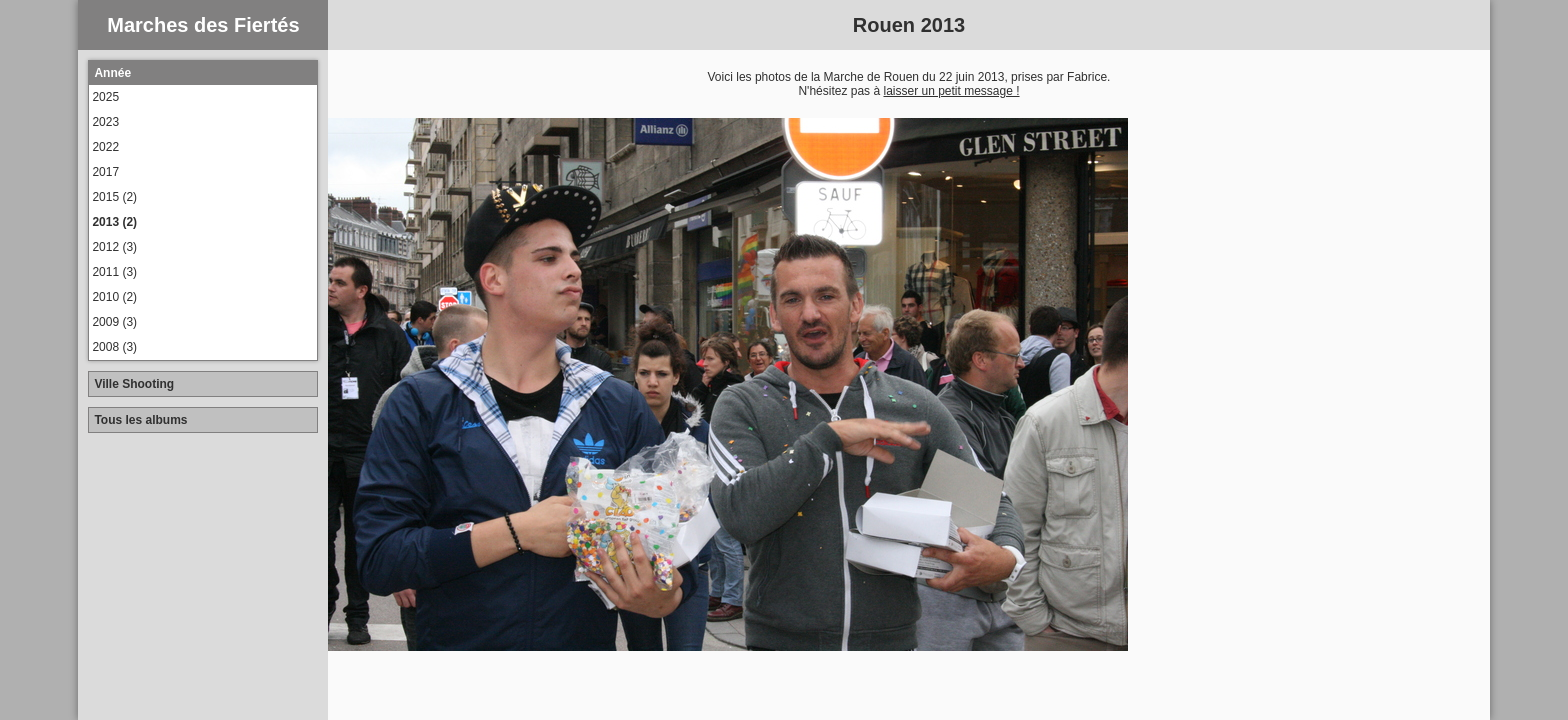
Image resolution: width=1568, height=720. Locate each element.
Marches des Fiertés (203, 25)
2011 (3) (114, 272)
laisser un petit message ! (951, 91)
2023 (105, 122)
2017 (105, 172)
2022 (105, 147)
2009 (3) (114, 322)
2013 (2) (114, 222)
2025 (105, 97)
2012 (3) (114, 247)
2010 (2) (114, 297)
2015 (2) (114, 197)
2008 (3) (114, 347)
